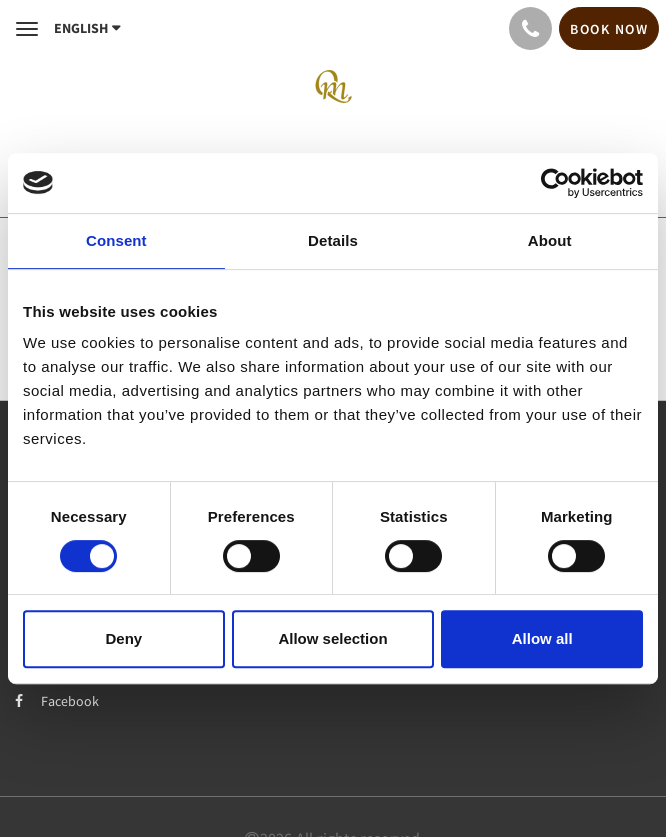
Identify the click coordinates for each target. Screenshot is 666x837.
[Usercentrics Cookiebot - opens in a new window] (555, 183)
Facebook (57, 701)
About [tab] (550, 240)
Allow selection (332, 638)
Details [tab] (333, 240)
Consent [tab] (116, 240)
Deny (123, 638)
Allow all (542, 638)
